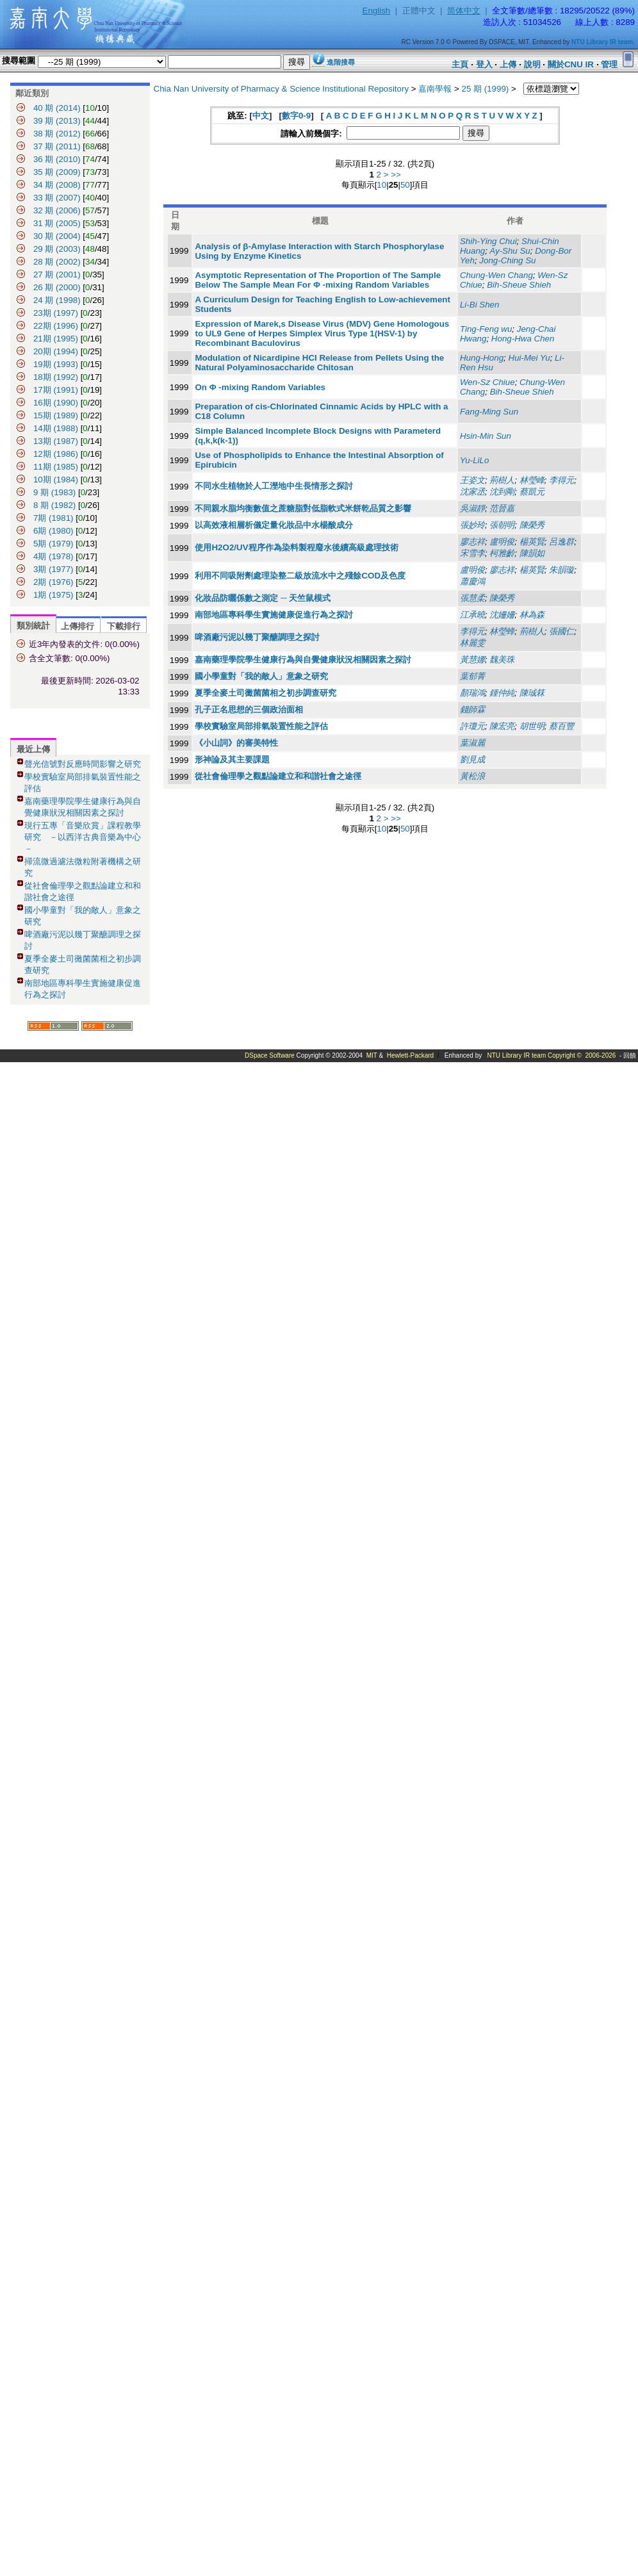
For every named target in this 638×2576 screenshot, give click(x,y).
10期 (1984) (55, 479)
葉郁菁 (472, 676)
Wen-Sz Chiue (487, 382)
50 (405, 185)
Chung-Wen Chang (496, 275)
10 (381, 185)
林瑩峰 (531, 480)
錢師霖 (472, 709)
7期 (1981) (53, 518)
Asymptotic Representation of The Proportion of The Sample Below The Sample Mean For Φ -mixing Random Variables (318, 280)
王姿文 (472, 480)
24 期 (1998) (57, 300)
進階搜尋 (341, 62)
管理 (609, 64)
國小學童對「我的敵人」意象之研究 (261, 676)
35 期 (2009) (57, 172)
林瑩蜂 (501, 631)
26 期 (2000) (57, 287)
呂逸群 (561, 541)
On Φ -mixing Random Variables (260, 387)
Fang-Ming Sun (489, 411)
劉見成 (472, 759)
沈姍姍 (501, 614)
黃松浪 (472, 776)
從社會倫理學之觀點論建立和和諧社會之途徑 (278, 776)
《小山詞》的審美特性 (236, 743)
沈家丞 (472, 491)
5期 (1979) (54, 543)
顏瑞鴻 (472, 693)
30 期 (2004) (57, 236)
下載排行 (123, 626)
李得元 (561, 480)
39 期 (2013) (57, 121)
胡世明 (531, 726)
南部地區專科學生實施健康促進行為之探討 (274, 614)
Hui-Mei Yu (529, 358)
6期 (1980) (53, 531)
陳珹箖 (531, 693)
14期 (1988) (55, 428)
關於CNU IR (571, 64)
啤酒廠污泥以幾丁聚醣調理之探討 (257, 637)
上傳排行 (77, 626)
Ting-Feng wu (486, 329)
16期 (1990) (55, 402)
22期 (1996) (55, 326)
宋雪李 (472, 553)
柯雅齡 (501, 553)
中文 (260, 115)
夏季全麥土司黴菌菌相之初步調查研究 (265, 693)
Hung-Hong (481, 358)
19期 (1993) (55, 364)
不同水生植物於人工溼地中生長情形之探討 (274, 486)
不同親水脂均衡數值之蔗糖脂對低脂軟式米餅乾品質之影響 (303, 508)
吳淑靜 (472, 508)
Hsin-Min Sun (485, 436)
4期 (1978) (54, 556)
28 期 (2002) (57, 262)
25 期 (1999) (485, 89)
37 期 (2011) (57, 146)
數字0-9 (296, 115)
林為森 (531, 614)
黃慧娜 (472, 659)
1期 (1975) (54, 595)
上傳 (508, 64)
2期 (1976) (54, 582)
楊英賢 (531, 541)
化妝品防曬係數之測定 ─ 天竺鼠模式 (263, 598)
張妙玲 (472, 525)
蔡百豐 (561, 726)
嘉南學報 (435, 89)
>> (396, 174)
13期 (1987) (55, 441)
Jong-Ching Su (507, 260)
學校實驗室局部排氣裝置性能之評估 (261, 726)
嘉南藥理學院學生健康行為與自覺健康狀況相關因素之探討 (303, 659)
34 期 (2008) (57, 185)
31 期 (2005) (57, 223)
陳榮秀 (531, 525)
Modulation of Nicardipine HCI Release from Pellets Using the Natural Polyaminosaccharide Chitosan (319, 362)
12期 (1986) (55, 454)
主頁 (460, 64)
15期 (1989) (57, 415)
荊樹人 (501, 480)
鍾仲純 (501, 693)
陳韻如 (531, 553)
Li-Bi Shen (480, 304)
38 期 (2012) (57, 133)
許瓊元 (472, 726)
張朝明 (501, 525)
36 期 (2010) (57, 159)
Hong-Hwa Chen (523, 338)
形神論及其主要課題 (232, 759)
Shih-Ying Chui (488, 241)
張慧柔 (472, 598)
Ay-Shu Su (509, 251)
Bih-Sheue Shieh (519, 285)
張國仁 (561, 631)
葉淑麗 (472, 743)
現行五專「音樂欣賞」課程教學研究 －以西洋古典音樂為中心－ (82, 837)
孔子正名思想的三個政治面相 (249, 709)
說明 (532, 64)
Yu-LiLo (474, 460)
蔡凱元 (531, 491)
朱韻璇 (561, 570)
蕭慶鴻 (472, 581)
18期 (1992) (55, 377)
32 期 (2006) (57, 210)
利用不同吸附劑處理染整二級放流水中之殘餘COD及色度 (300, 575)
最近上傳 (33, 749)
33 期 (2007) (57, 197)
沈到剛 (501, 491)
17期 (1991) (55, 390)
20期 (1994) (55, 351)
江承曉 (472, 614)
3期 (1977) (54, 569)
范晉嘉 (501, 508)
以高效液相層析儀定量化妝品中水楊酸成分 (274, 525)
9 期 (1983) (54, 492)
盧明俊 (501, 541)
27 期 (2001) (57, 274)
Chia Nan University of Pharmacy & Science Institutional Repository (281, 89)
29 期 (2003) (57, 249)
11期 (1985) (55, 467)
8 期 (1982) (54, 505)
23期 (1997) (55, 313)
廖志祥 (472, 541)
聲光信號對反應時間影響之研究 (82, 764)
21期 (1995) (55, 338)
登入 (484, 64)
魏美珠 (501, 659)
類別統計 (33, 625)
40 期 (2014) (57, 108)
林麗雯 (472, 643)
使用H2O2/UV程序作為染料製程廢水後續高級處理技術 (296, 547)
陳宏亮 (501, 726)
